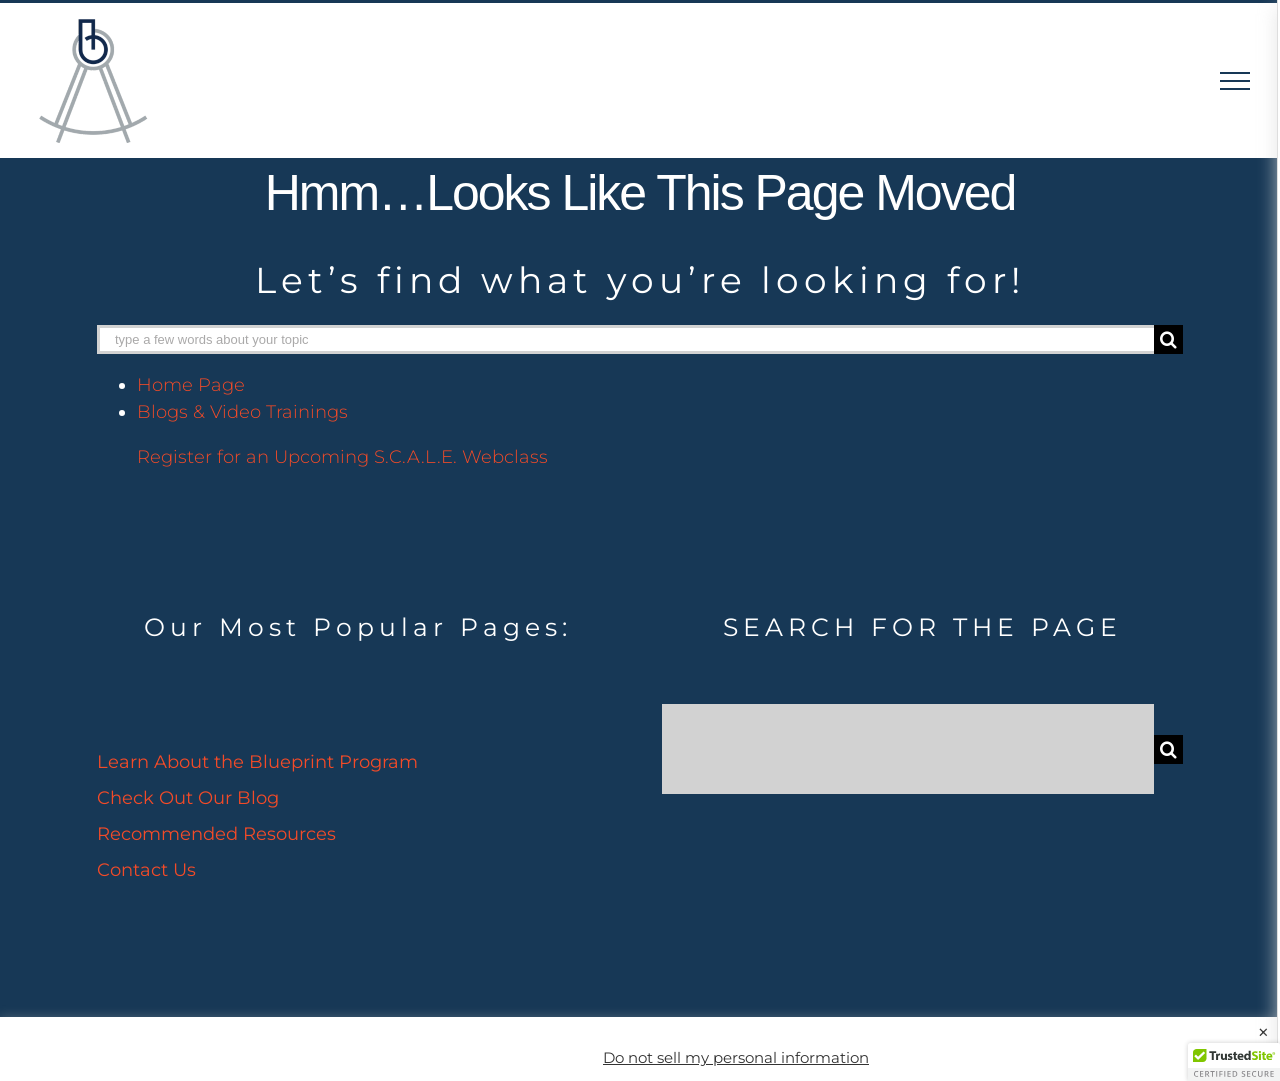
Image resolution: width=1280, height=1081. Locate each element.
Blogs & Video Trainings (242, 412)
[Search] (1168, 339)
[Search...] (908, 749)
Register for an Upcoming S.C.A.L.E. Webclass (342, 457)
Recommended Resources (216, 834)
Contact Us (146, 870)
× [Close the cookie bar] (1263, 1033)
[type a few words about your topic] (625, 339)
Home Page (191, 385)
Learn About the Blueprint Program (257, 762)
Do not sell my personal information (736, 1058)
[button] (1234, 1062)
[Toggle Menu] (1235, 81)
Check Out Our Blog (188, 798)
